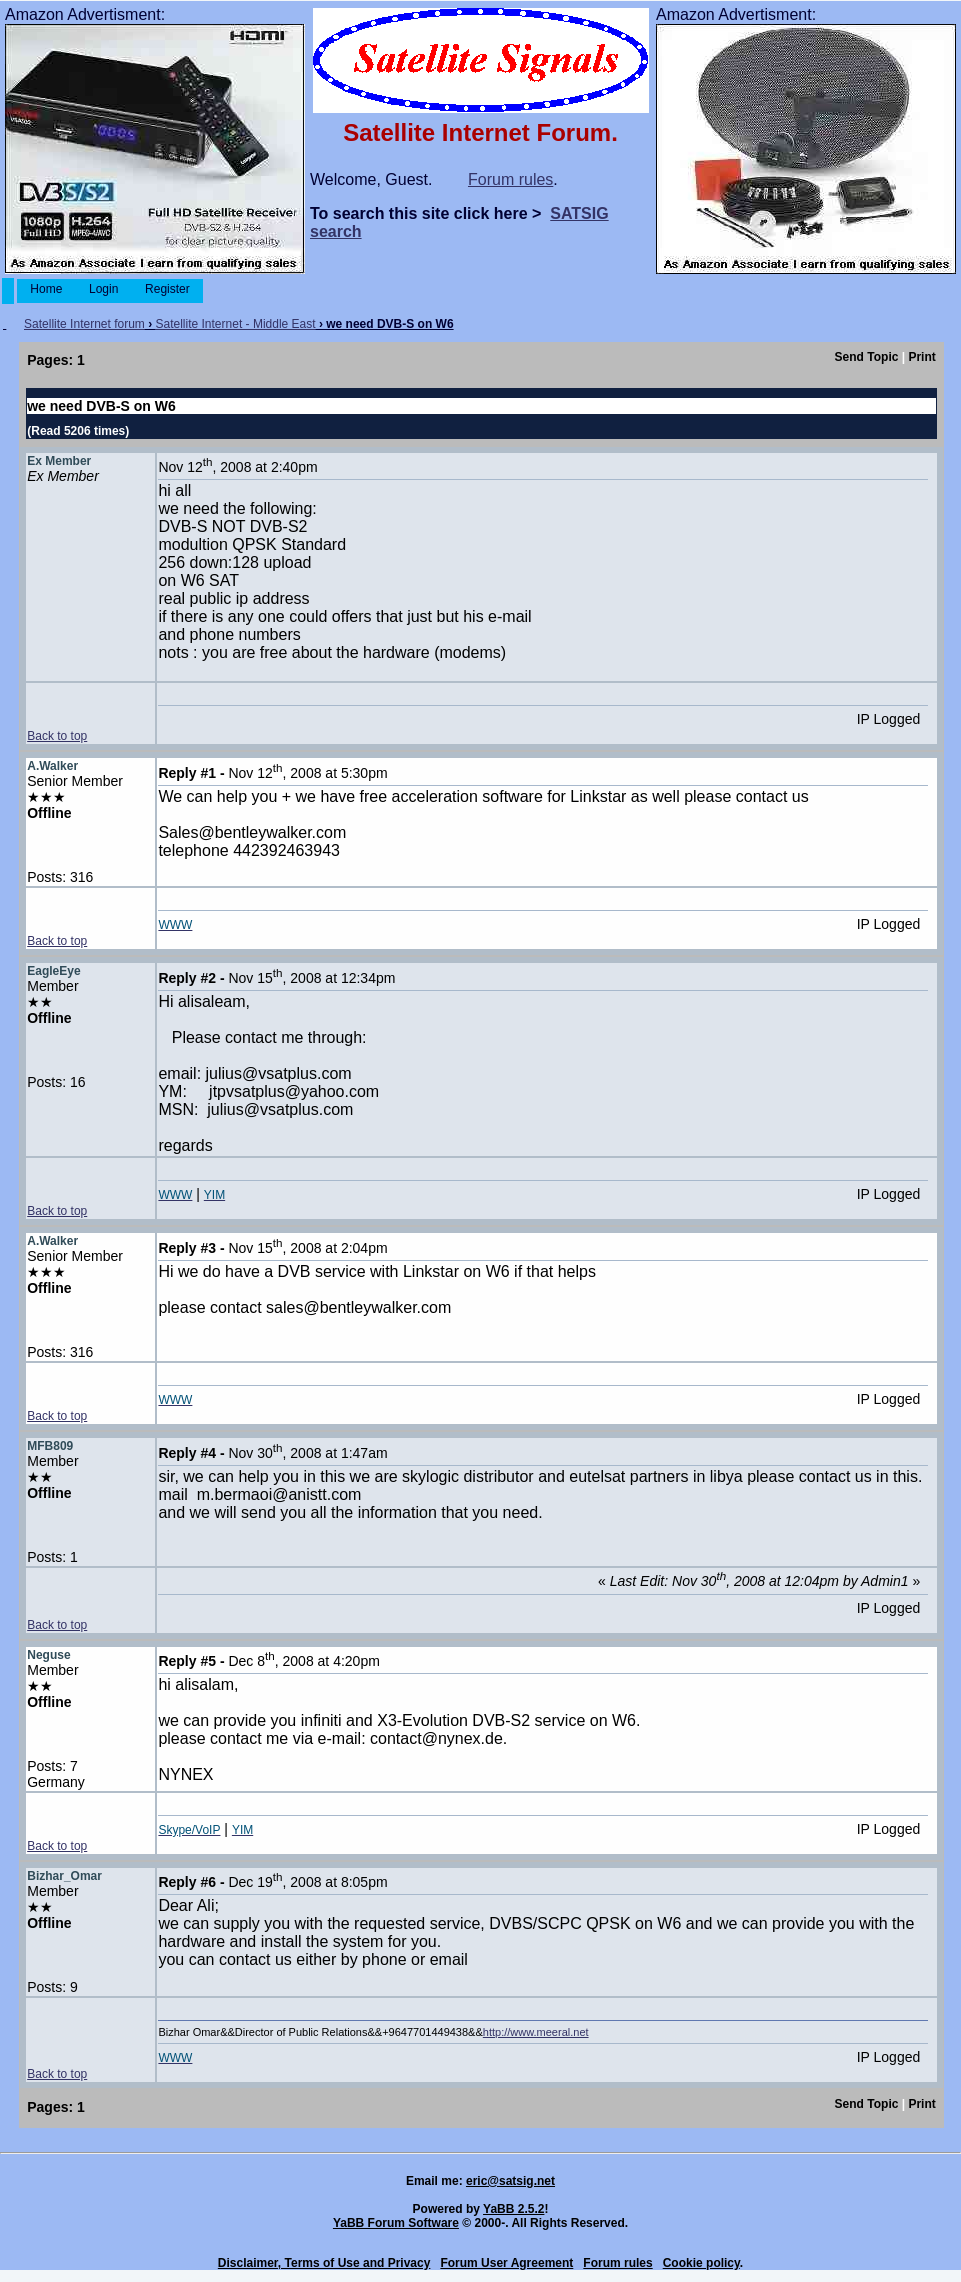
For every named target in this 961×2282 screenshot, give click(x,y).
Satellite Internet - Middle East (236, 324)
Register (167, 289)
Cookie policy (701, 2263)
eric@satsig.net (510, 2181)
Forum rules (510, 179)
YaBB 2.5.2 (513, 2209)
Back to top (57, 736)
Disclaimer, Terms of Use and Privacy (324, 2263)
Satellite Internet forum (84, 324)
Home (46, 289)
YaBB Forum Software (396, 2223)
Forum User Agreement (506, 2263)
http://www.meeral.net (536, 2032)
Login (104, 289)
